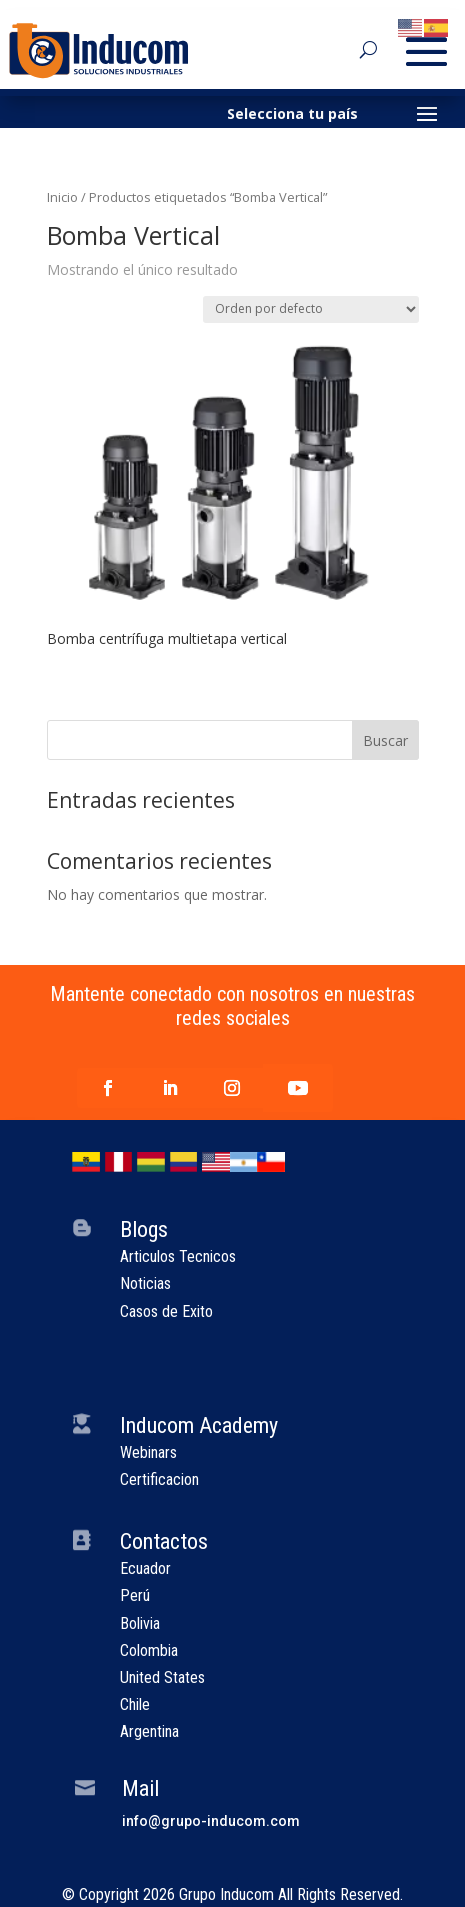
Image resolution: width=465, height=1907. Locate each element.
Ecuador (145, 1568)
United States (162, 1677)
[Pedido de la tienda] (311, 309)
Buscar (385, 740)
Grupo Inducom (226, 1894)
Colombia (149, 1650)
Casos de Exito (166, 1311)
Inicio (62, 197)
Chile (135, 1704)
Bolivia (140, 1623)
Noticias (145, 1283)
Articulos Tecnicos (178, 1256)
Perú (135, 1595)
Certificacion (159, 1479)
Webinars (148, 1452)
